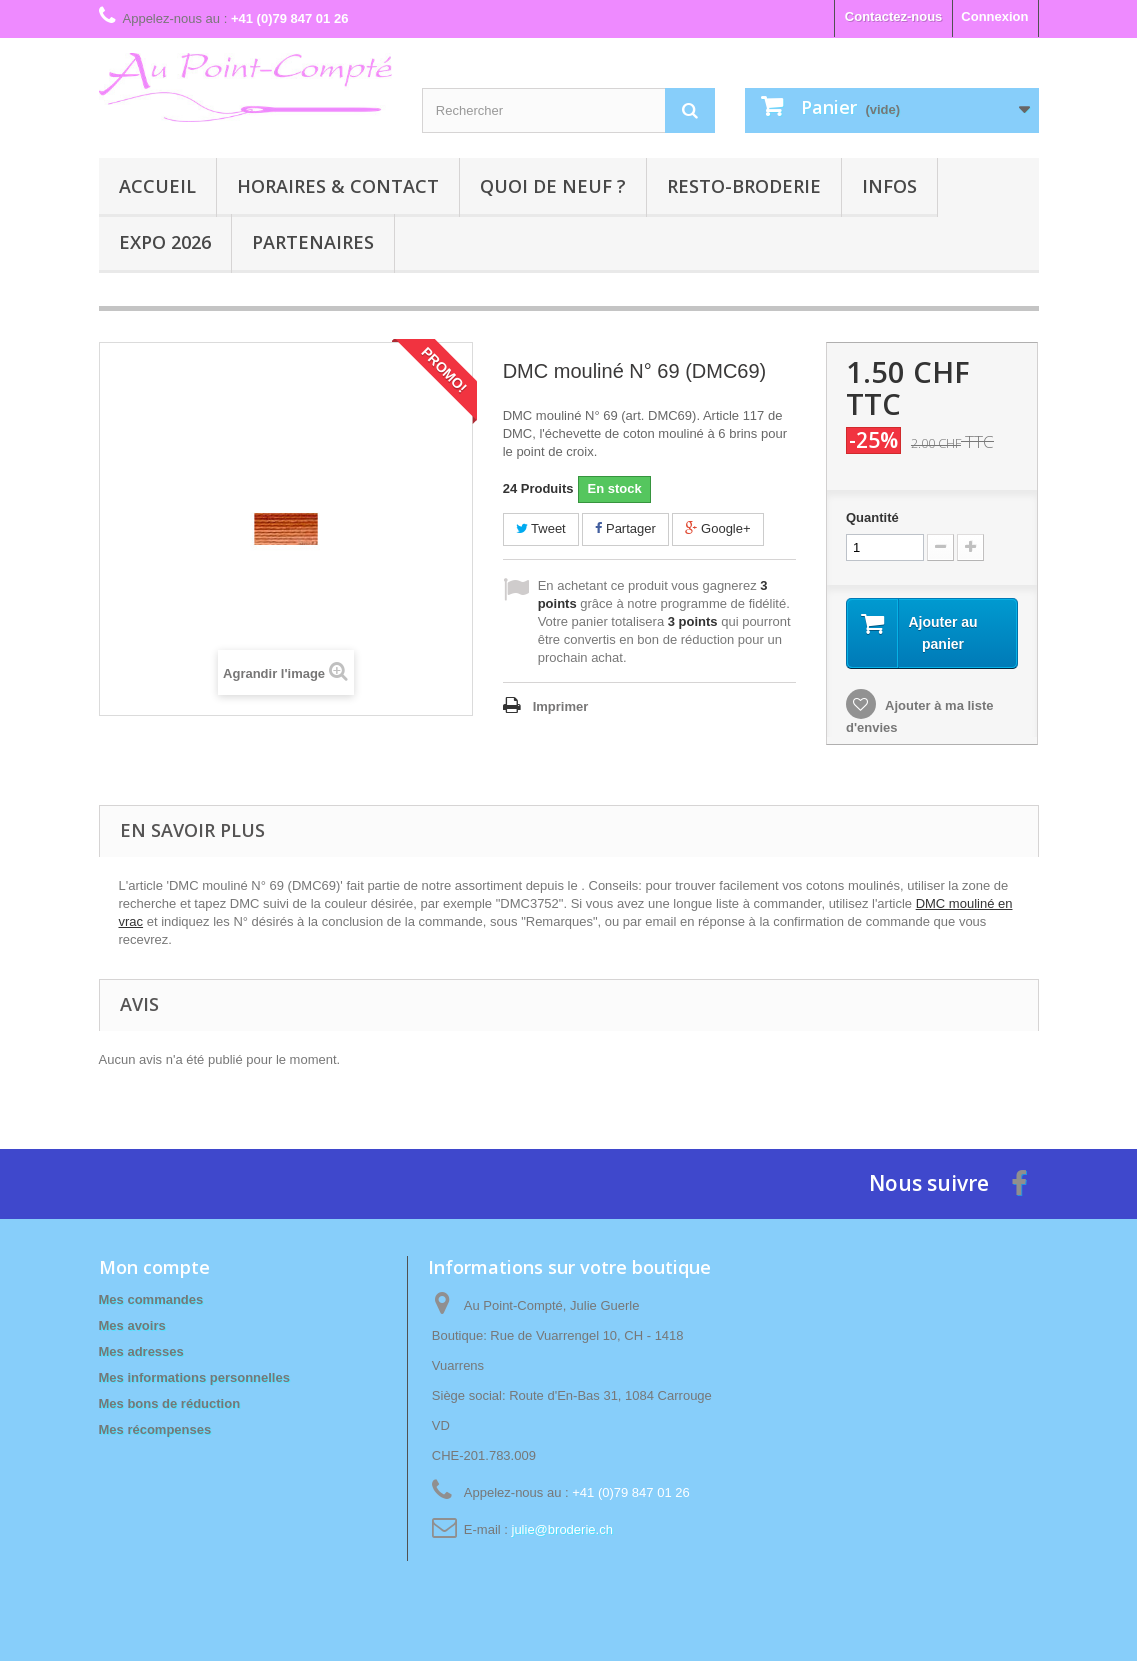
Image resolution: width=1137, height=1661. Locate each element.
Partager (625, 528)
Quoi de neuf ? (553, 186)
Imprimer (561, 706)
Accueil (157, 186)
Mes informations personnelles (194, 1377)
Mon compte (154, 1267)
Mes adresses (141, 1351)
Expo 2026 (165, 242)
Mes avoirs (132, 1325)
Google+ (717, 528)
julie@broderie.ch (562, 1529)
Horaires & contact (338, 186)
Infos (889, 186)
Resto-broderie (744, 186)
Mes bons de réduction (170, 1403)
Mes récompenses (155, 1429)
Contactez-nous (894, 16)
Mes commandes (151, 1299)
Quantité (872, 517)
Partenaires (313, 242)
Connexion (994, 16)
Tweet (541, 528)
